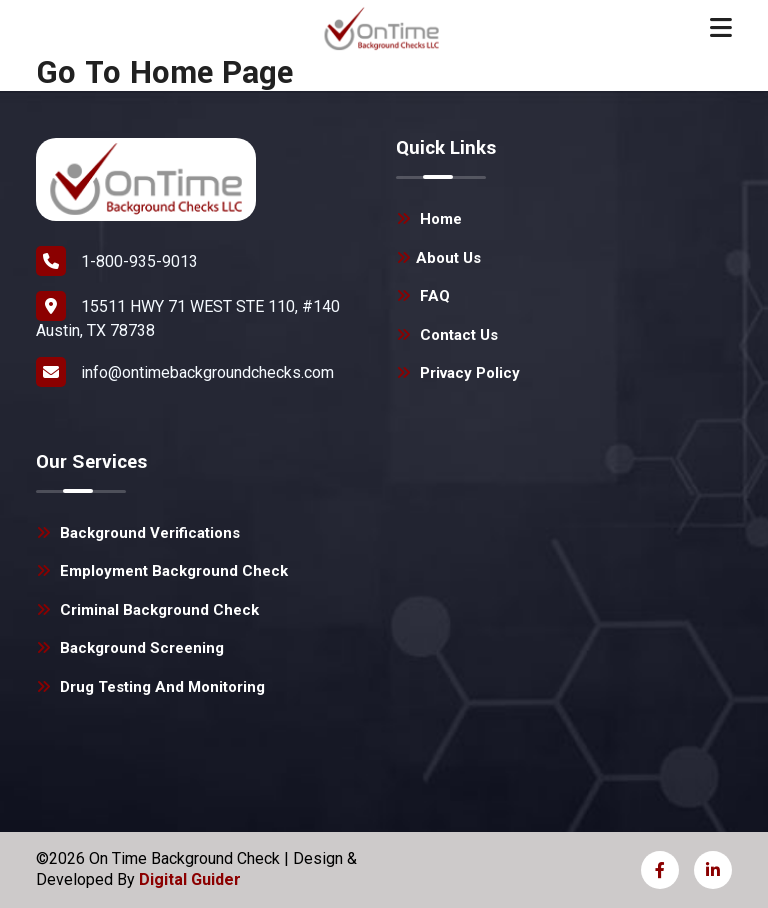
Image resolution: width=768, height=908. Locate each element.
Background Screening (130, 648)
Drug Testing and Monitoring (150, 687)
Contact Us (447, 335)
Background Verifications (138, 533)
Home (429, 219)
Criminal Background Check (147, 610)
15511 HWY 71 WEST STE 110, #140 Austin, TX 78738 (188, 315)
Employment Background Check (162, 571)
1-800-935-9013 (117, 261)
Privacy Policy (458, 373)
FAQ (423, 296)
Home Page (211, 73)
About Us (438, 258)
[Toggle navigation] (721, 28)
